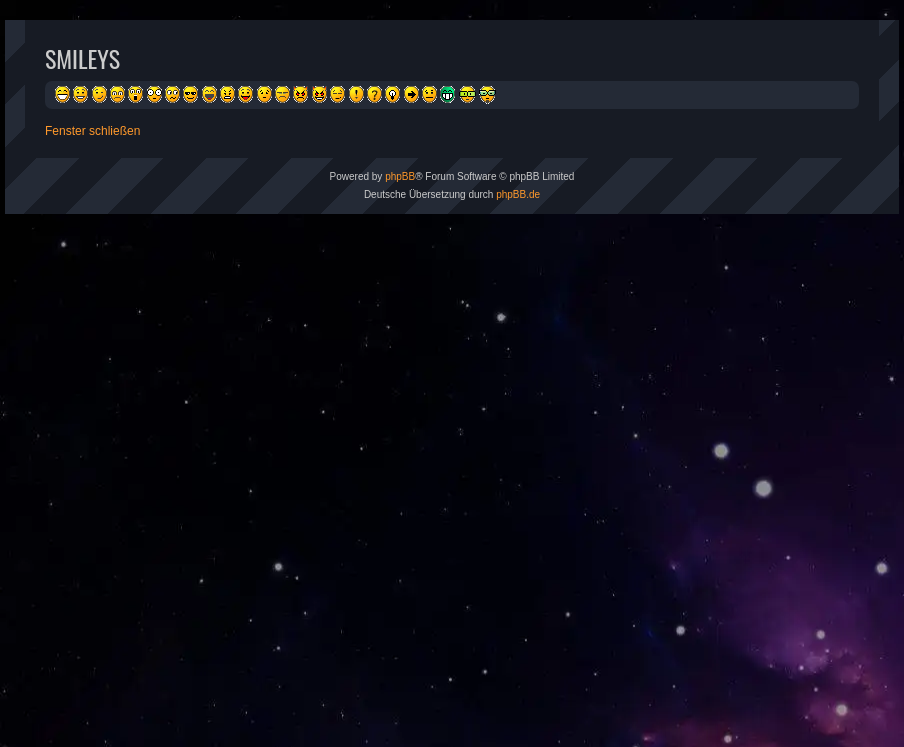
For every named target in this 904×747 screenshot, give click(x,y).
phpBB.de (518, 194)
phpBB (400, 176)
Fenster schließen (92, 131)
